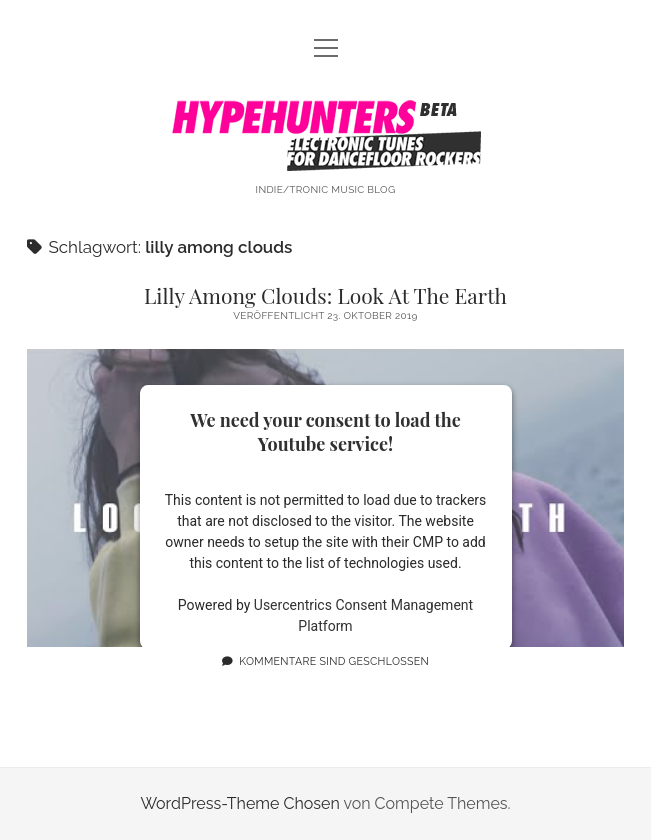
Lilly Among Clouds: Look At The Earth (325, 295)
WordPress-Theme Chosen (239, 803)
